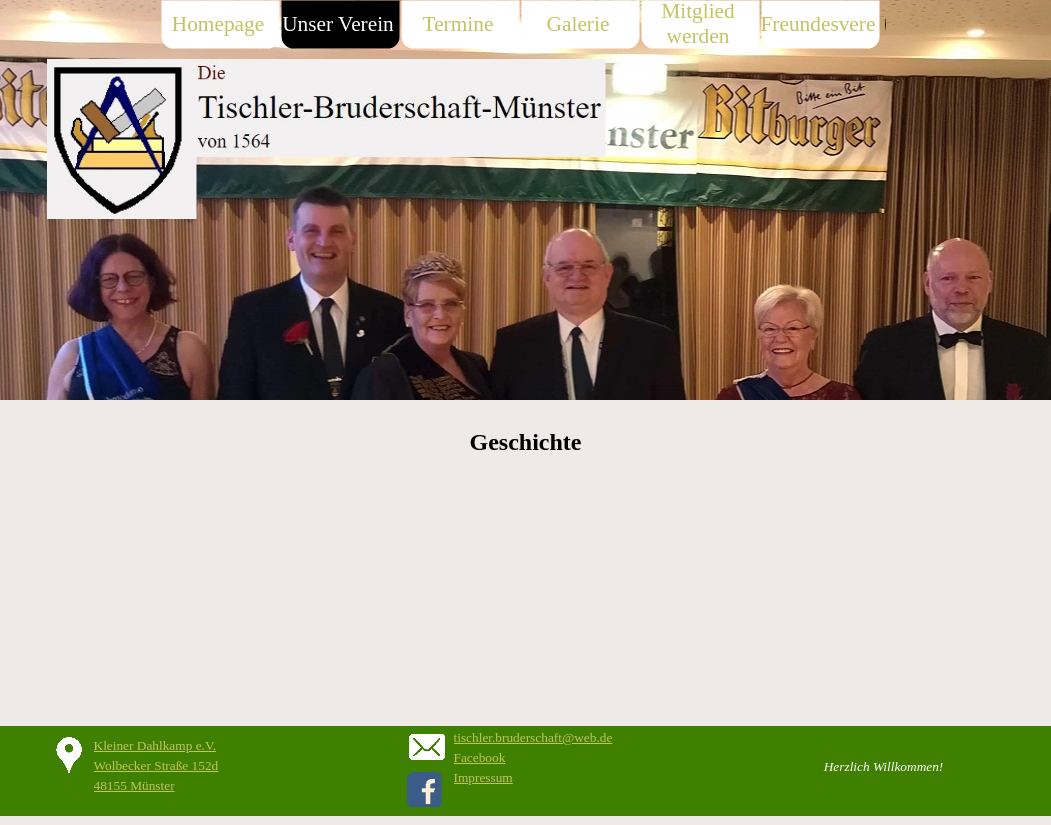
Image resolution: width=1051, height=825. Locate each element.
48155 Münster (134, 785)
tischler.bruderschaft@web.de (533, 737)
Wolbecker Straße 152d (156, 765)
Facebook (480, 757)
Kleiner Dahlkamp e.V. (155, 745)
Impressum (483, 777)
